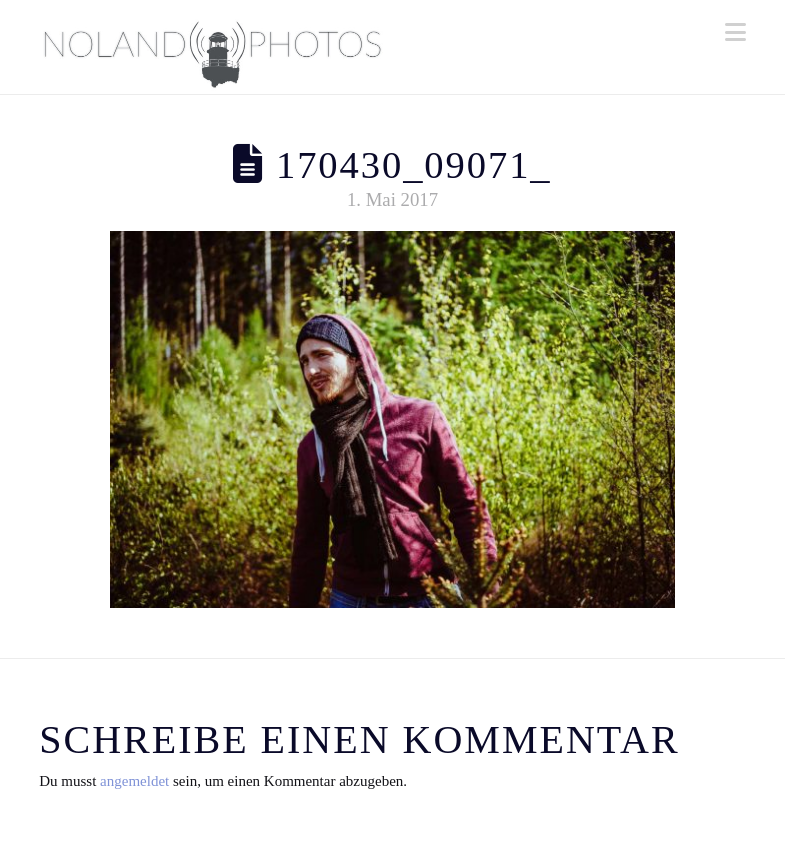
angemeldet (134, 781)
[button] (735, 32)
